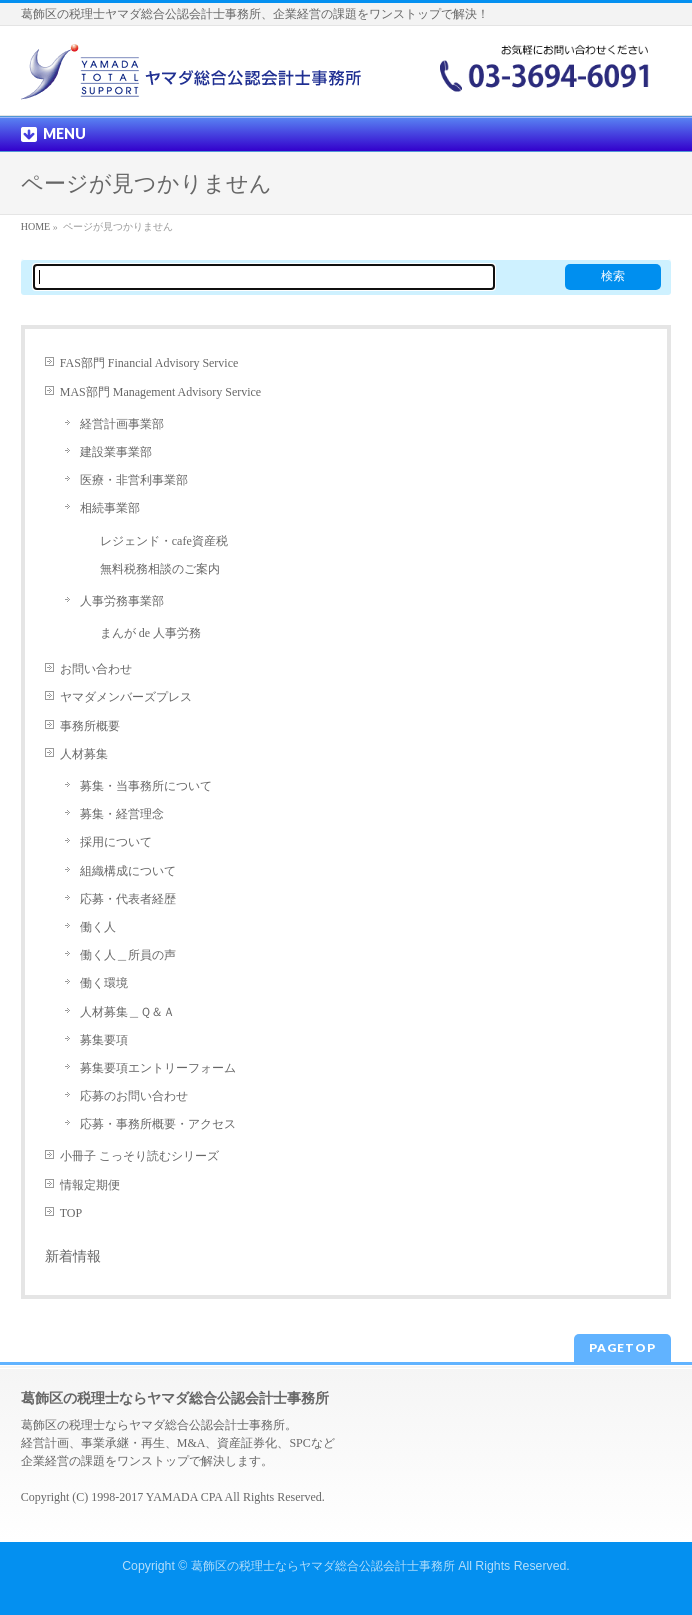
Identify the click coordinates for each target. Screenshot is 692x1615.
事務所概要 (90, 726)
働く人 (98, 927)
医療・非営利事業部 (134, 480)
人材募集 (84, 754)
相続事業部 (110, 508)
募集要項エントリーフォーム (158, 1068)
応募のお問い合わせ (134, 1096)
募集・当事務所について (146, 786)
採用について (116, 842)
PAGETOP (622, 1347)
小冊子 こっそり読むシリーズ (139, 1156)
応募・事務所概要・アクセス (158, 1124)
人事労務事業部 (122, 601)
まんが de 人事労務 (150, 633)
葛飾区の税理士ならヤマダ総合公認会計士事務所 (323, 1566)
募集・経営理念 (122, 814)
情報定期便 (90, 1185)
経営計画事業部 (122, 424)
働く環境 (104, 983)
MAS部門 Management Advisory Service (160, 392)
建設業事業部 (116, 452)
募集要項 (104, 1040)
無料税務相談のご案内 (160, 569)
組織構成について (128, 871)
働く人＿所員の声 (128, 955)
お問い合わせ (96, 669)
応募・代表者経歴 (128, 899)
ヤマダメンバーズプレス (126, 697)
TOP (71, 1213)
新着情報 (73, 1256)
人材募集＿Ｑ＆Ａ (127, 1012)
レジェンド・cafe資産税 (164, 541)
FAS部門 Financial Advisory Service (149, 363)
